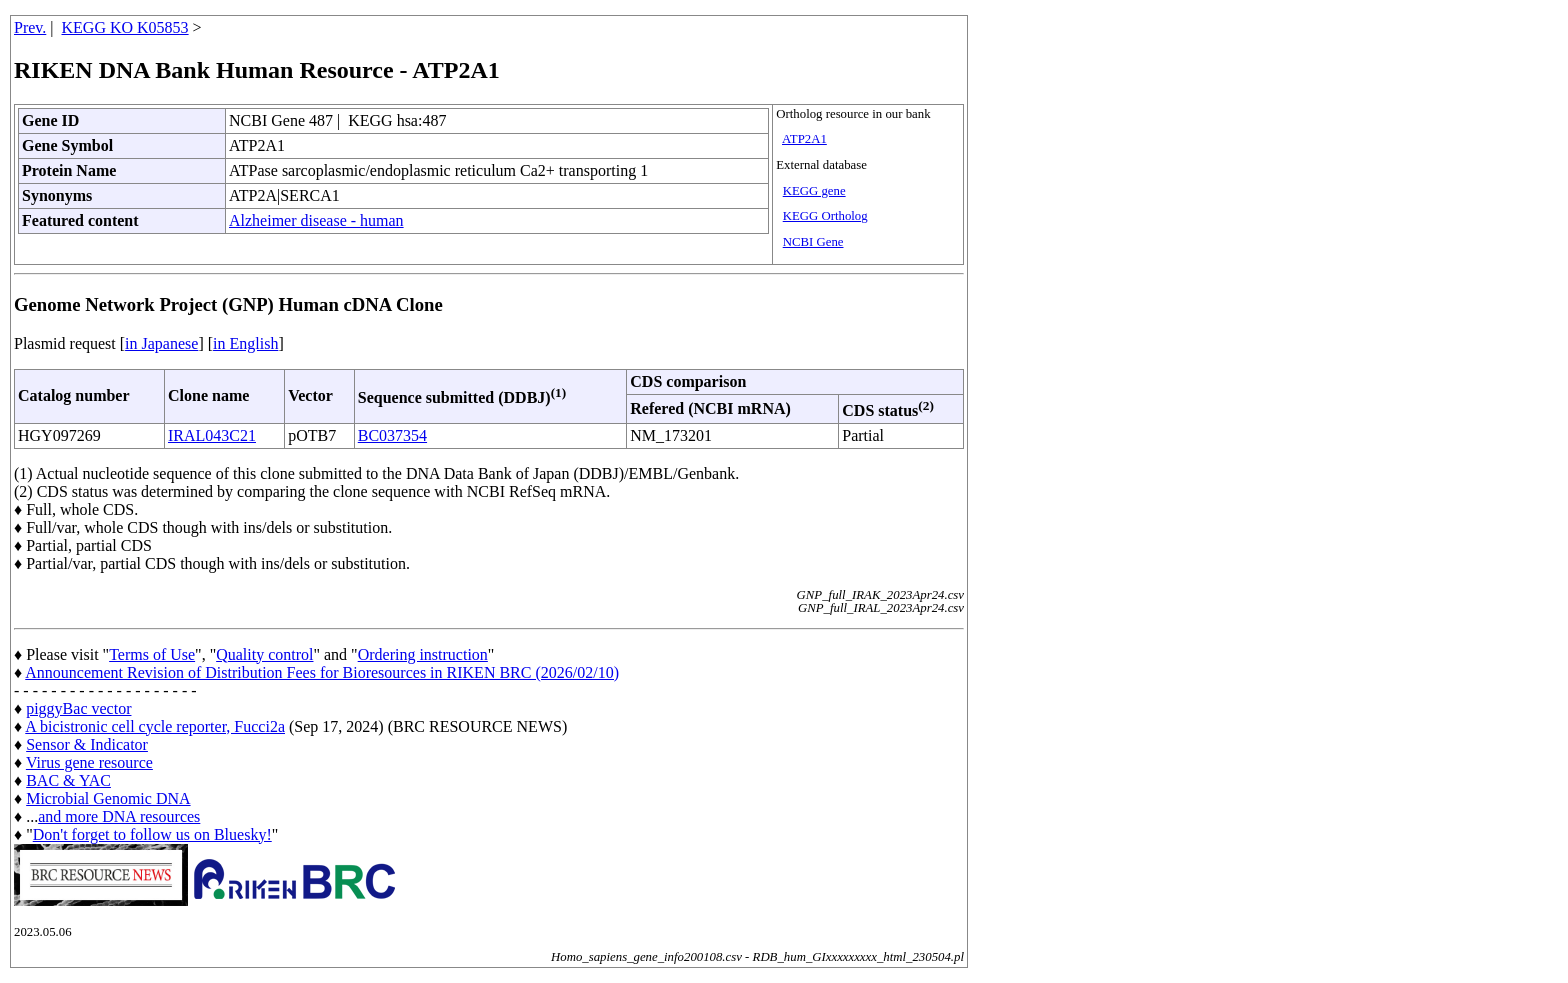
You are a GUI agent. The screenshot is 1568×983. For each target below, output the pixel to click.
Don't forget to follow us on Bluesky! (152, 834)
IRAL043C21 (212, 435)
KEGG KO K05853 (125, 27)
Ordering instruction (423, 654)
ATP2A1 (804, 139)
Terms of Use (152, 654)
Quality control (264, 654)
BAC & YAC (68, 780)
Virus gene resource (89, 762)
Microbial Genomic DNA (108, 798)
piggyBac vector (78, 708)
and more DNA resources (119, 816)
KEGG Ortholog (825, 216)
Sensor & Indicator (87, 744)
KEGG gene (814, 191)
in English (245, 343)
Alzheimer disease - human (316, 220)
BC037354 (392, 435)
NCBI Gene (813, 242)
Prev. (30, 27)
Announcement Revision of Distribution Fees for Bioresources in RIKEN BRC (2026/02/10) (322, 672)
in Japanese (161, 343)
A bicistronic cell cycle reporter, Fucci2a (155, 726)
